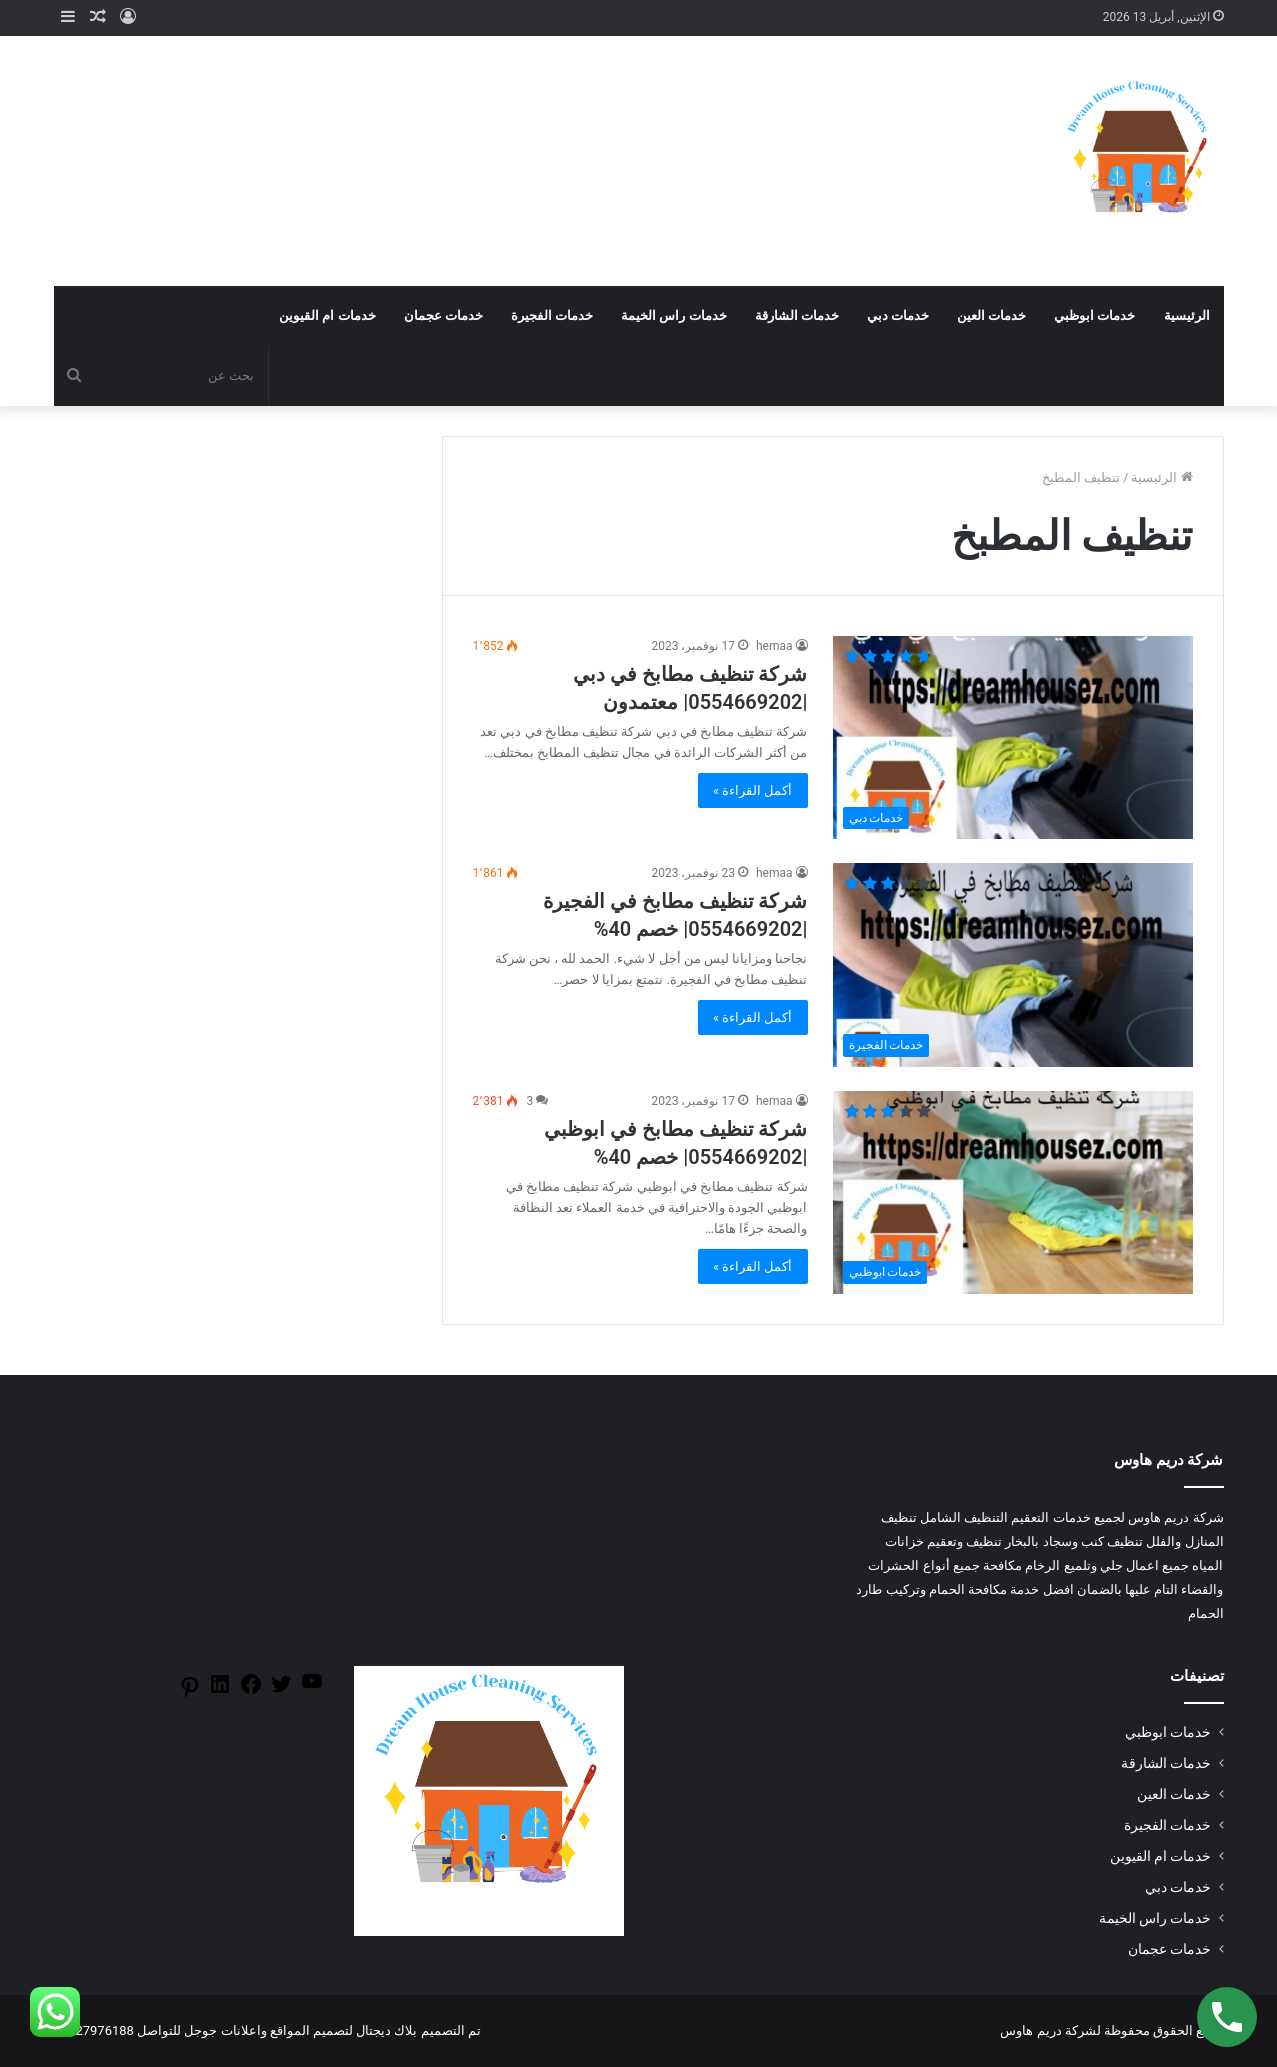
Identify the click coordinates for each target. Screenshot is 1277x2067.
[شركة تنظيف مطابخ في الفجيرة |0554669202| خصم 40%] (1013, 964)
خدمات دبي (898, 315)
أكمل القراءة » (753, 790)
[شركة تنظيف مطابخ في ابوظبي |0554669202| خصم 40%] (1013, 1192)
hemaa (774, 646)
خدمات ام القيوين (327, 315)
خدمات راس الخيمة (673, 315)
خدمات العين (991, 315)
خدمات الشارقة (797, 315)
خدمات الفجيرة (552, 315)
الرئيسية (1187, 315)
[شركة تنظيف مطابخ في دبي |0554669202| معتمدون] (1013, 737)
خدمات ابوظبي (1094, 315)
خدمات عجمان (443, 315)
